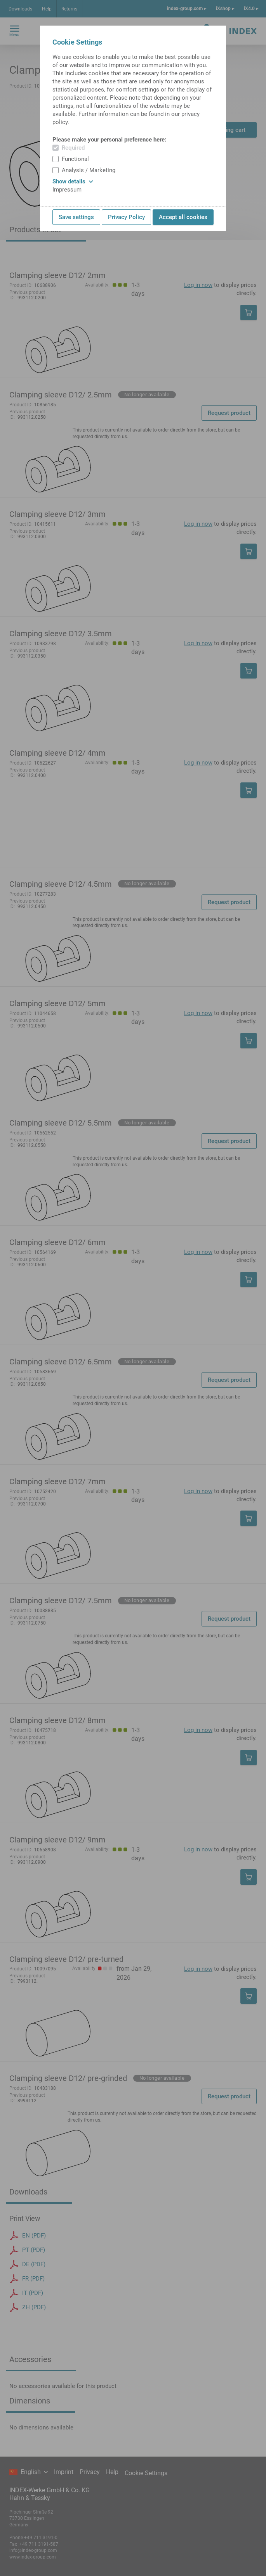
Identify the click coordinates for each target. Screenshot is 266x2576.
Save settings (76, 217)
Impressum (67, 189)
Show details (72, 181)
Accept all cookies (183, 217)
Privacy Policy (126, 217)
